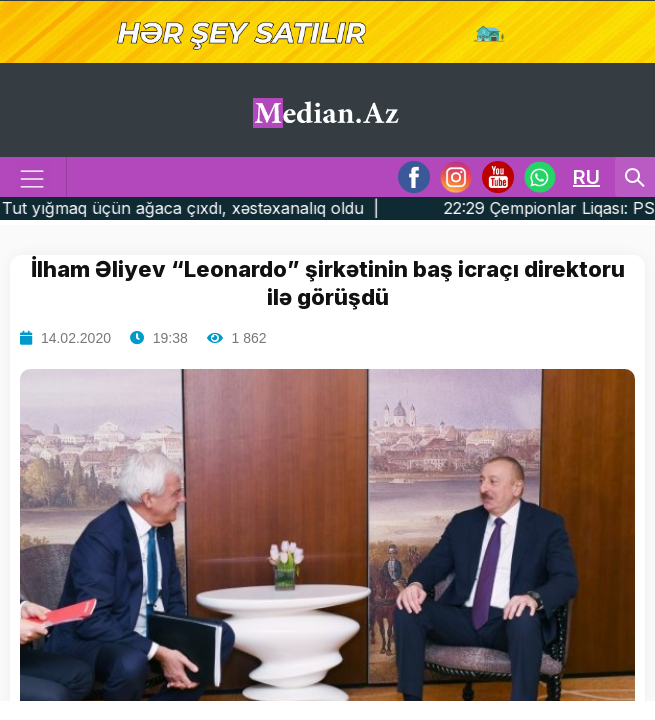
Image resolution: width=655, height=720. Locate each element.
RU (586, 177)
